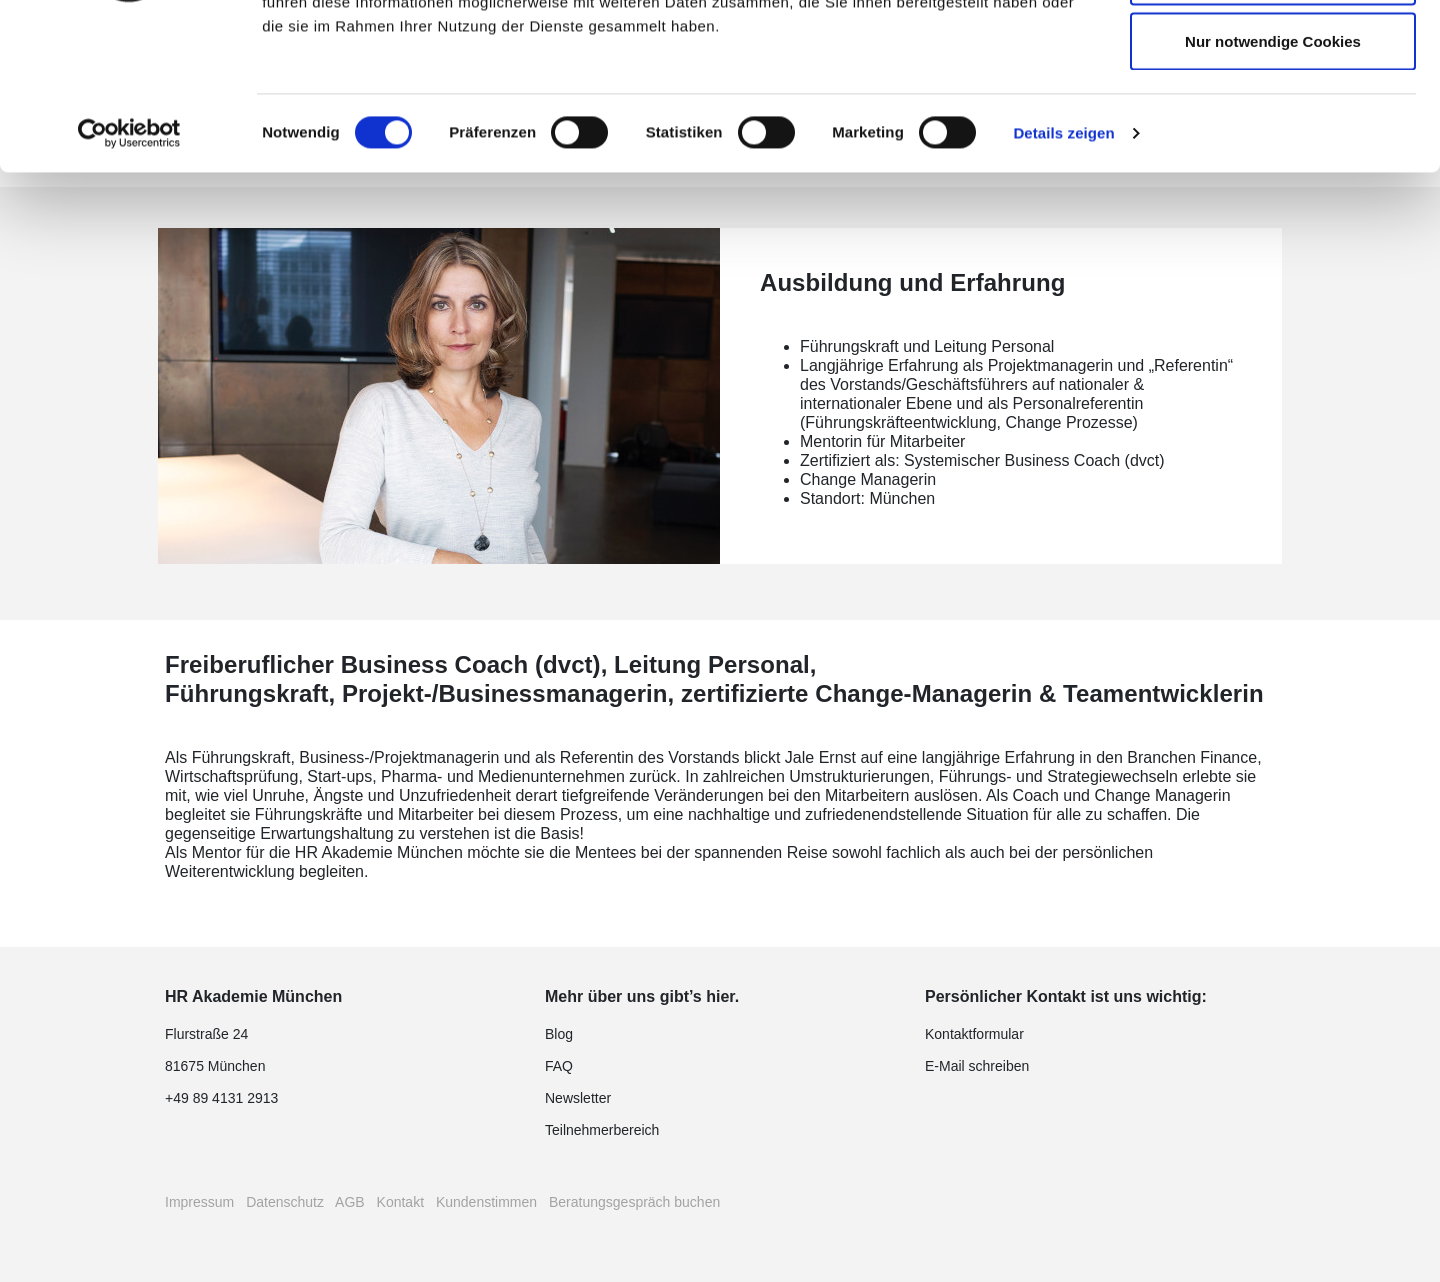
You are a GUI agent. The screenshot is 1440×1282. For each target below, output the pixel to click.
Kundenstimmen (486, 1202)
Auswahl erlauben (1273, 118)
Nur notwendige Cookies (1273, 183)
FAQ (559, 1066)
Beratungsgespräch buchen (634, 1202)
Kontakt (400, 1202)
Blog (559, 1034)
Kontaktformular (974, 1034)
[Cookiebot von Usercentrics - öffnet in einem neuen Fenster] (129, 276)
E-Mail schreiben (977, 1066)
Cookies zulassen (1273, 52)
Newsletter (578, 1098)
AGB (350, 1202)
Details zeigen (1063, 275)
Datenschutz (285, 1202)
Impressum (199, 1202)
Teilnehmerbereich (602, 1130)
